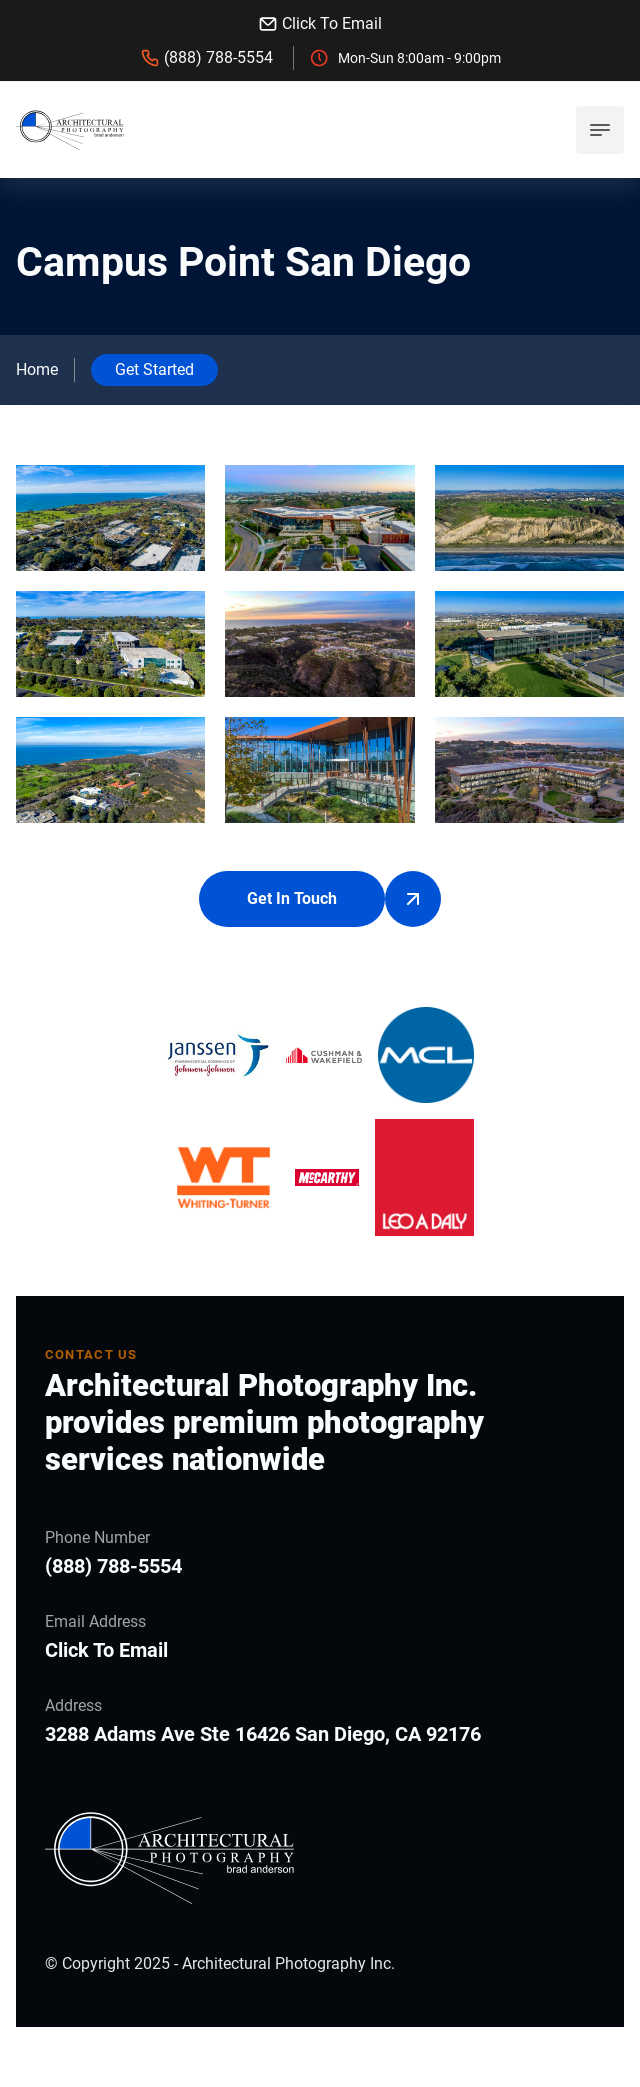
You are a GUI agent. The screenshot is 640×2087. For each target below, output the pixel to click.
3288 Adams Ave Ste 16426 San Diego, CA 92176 (263, 1734)
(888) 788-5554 (206, 58)
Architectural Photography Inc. (288, 1963)
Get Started (154, 369)
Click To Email (320, 24)
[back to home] (70, 130)
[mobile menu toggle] (600, 130)
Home (37, 369)
